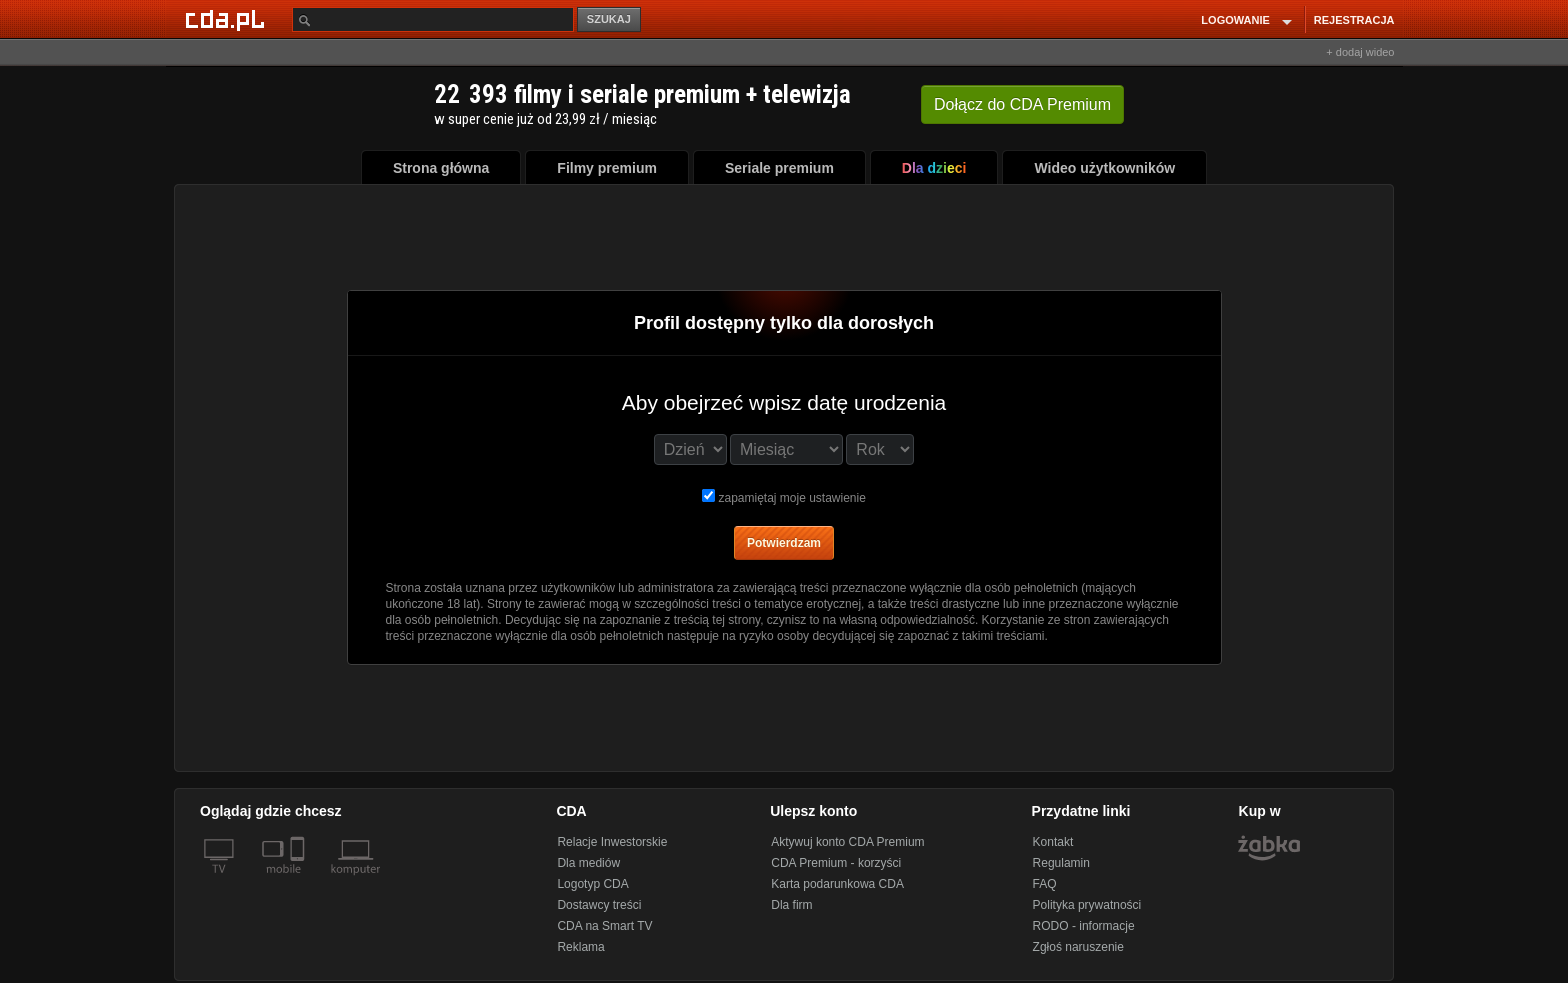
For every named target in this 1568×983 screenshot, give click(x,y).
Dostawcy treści (599, 905)
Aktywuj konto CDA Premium (847, 842)
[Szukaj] (433, 19)
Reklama (580, 947)
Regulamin (1061, 863)
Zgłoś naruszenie (1078, 947)
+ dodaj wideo (1360, 52)
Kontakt (1053, 842)
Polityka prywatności (1087, 905)
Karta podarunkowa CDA (837, 884)
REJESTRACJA (1354, 20)
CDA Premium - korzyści (836, 863)
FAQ (1045, 884)
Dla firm (791, 905)
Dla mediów (588, 863)
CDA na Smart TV (604, 926)
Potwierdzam (784, 543)
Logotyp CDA (592, 884)
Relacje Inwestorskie (612, 842)
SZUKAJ (609, 19)
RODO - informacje (1084, 926)
